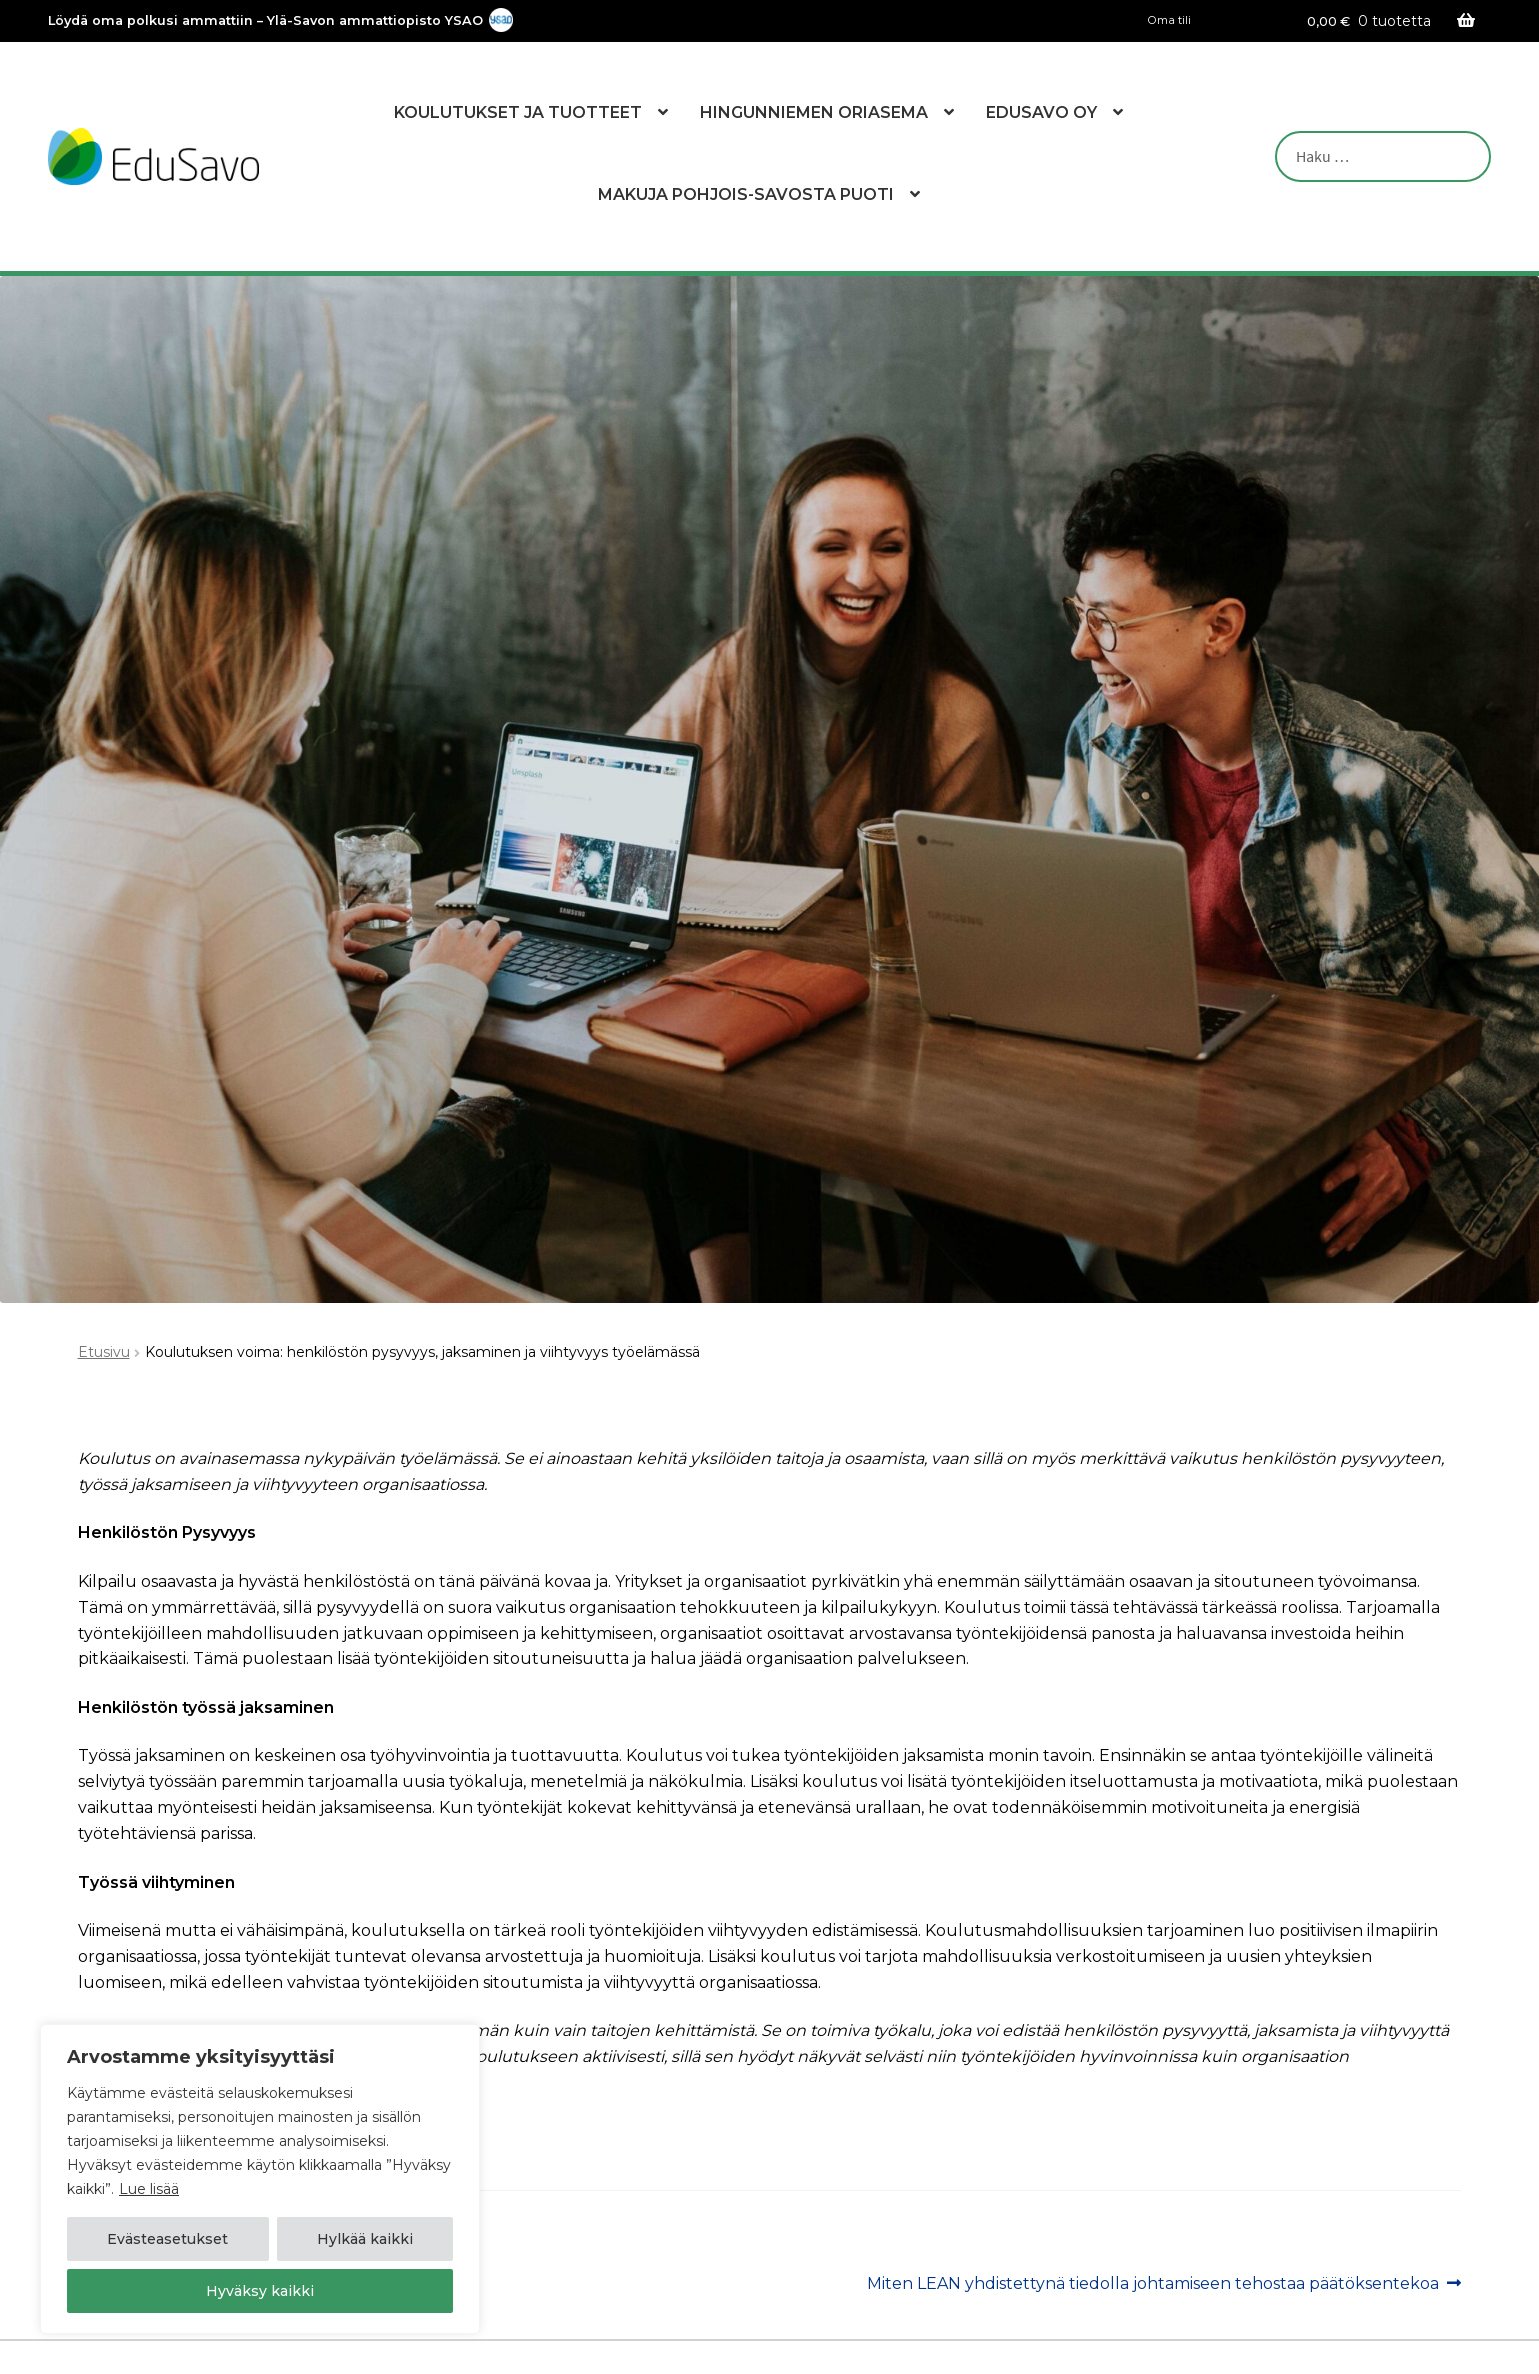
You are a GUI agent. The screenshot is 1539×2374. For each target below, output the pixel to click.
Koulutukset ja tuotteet (518, 112)
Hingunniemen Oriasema (814, 112)
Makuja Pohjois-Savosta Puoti (746, 194)
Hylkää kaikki (365, 2239)
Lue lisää (149, 2189)
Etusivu (104, 1352)
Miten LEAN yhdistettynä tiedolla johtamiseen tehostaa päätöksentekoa (1153, 2284)
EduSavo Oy (1041, 112)
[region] (260, 2179)
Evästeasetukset (167, 2239)
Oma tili (1169, 20)
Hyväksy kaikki (260, 2291)
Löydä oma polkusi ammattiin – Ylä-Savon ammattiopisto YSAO (265, 21)
